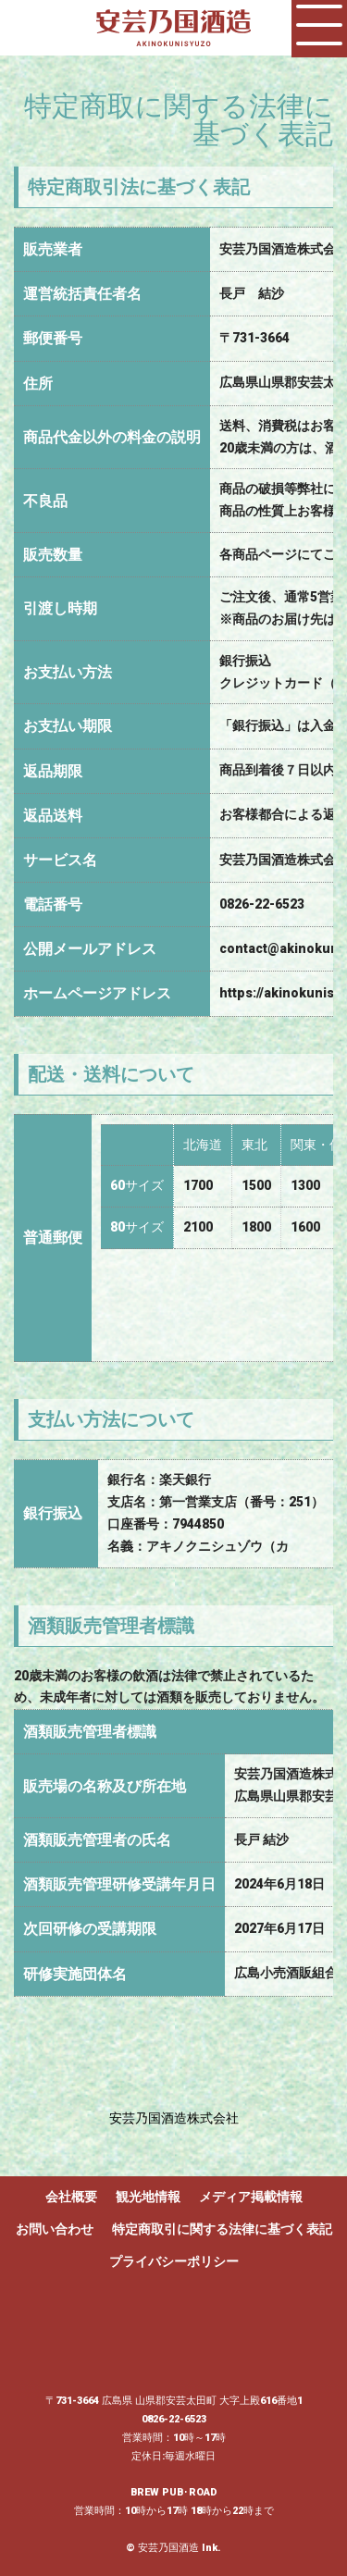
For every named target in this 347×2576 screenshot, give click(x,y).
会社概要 (71, 2196)
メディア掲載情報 (251, 2196)
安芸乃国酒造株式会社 (174, 2118)
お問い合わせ (54, 2229)
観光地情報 (148, 2196)
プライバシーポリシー (174, 2261)
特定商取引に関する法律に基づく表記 (222, 2229)
